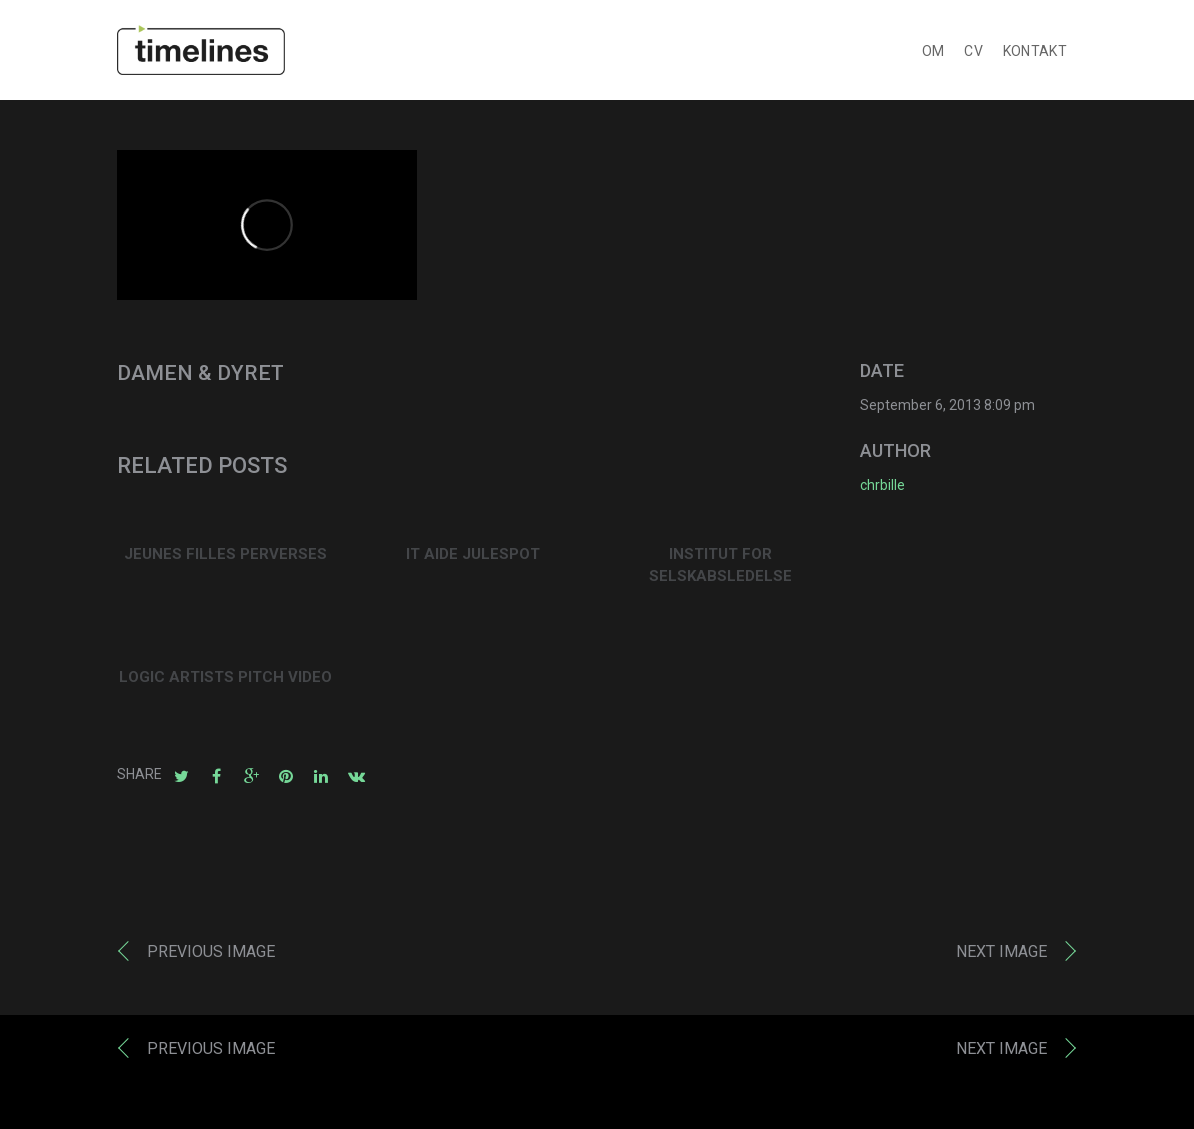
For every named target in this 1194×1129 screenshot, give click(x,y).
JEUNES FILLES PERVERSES (225, 558)
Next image (1001, 955)
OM (933, 55)
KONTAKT (1035, 55)
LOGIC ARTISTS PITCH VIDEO (225, 681)
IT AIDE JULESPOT (473, 558)
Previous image (211, 955)
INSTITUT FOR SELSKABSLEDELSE (720, 569)
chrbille (882, 489)
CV (973, 55)
